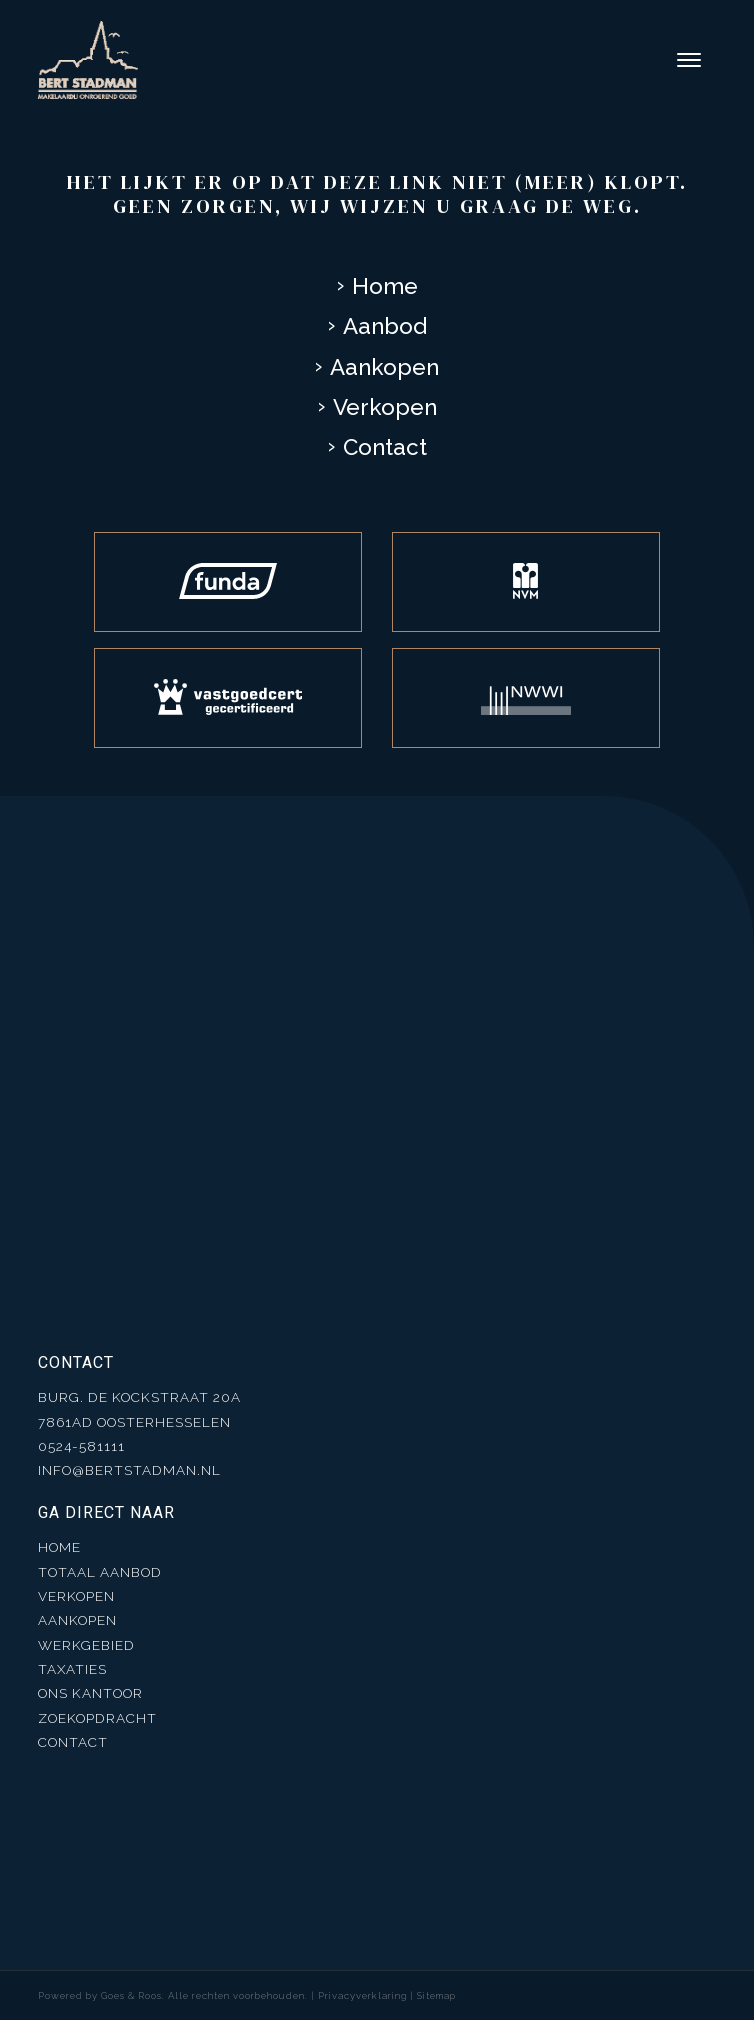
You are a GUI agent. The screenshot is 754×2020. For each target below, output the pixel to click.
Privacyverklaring (362, 1995)
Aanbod (385, 326)
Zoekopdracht (97, 1718)
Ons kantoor (90, 1693)
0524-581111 (81, 1446)
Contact (385, 447)
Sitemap (436, 1995)
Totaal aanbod (100, 1572)
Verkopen (385, 407)
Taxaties (72, 1669)
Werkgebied (86, 1645)
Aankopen (384, 367)
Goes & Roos (131, 1995)
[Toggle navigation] (688, 60)
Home (385, 286)
